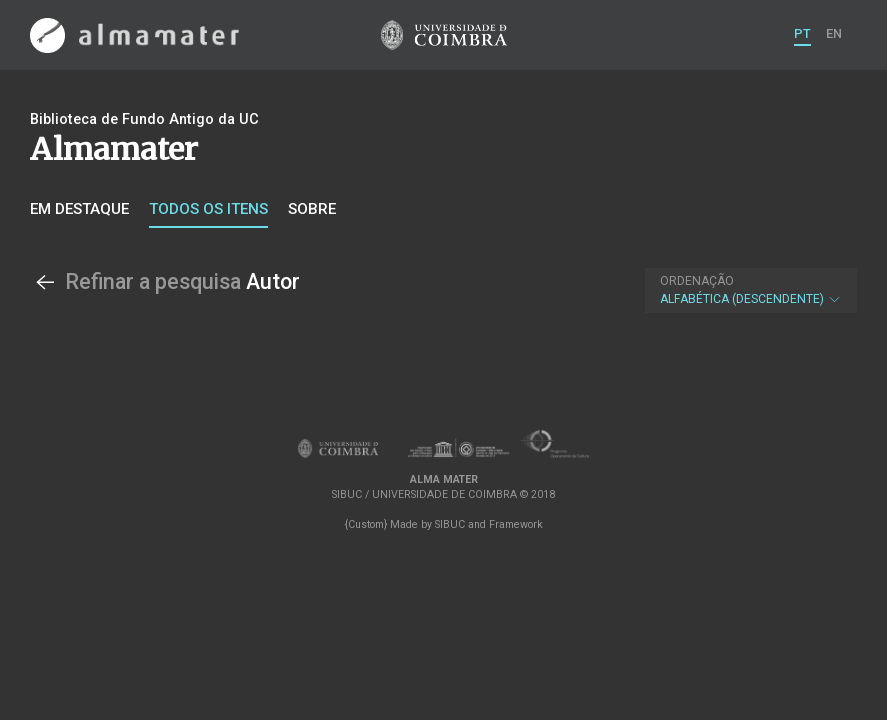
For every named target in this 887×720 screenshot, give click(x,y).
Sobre (312, 209)
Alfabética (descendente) (751, 290)
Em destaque (79, 209)
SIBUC (450, 524)
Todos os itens (208, 209)
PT (802, 33)
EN (834, 33)
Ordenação (697, 281)
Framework (516, 524)
